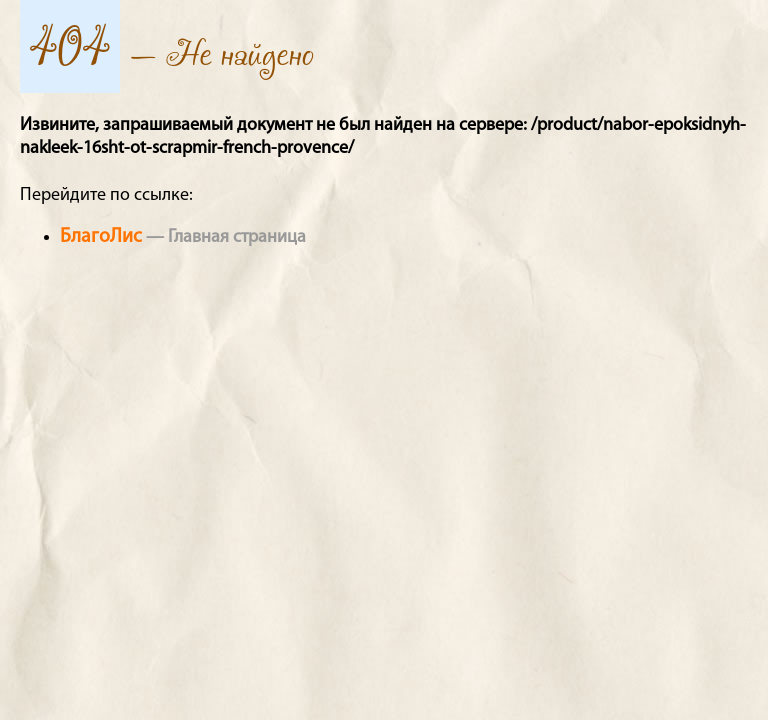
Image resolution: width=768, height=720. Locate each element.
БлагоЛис (101, 237)
